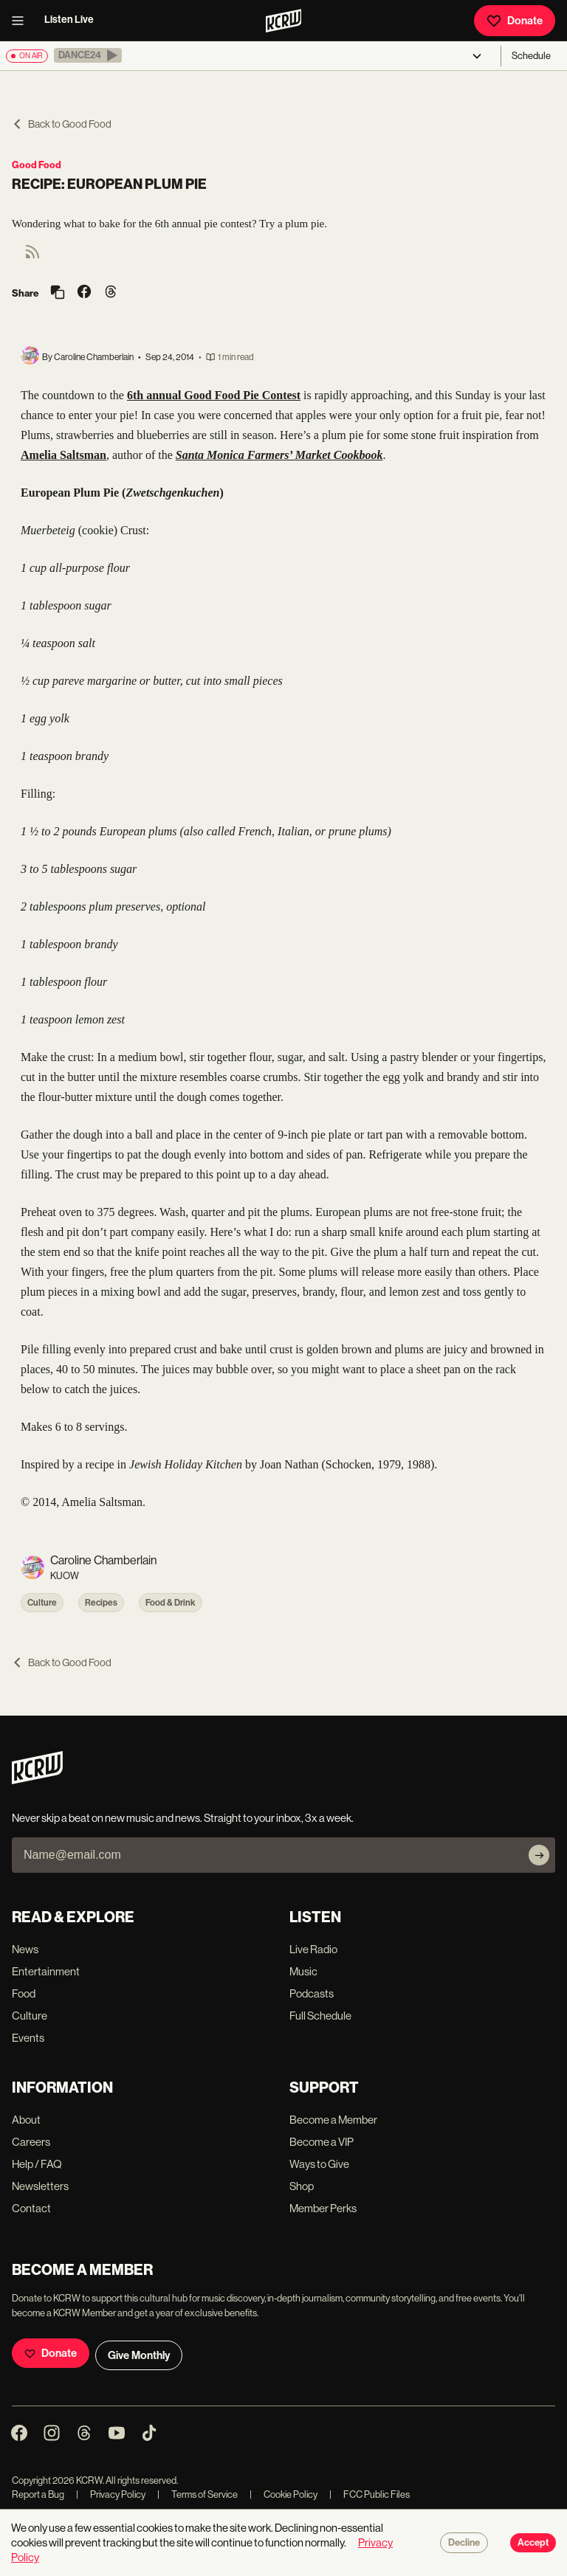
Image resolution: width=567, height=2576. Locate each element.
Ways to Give (319, 2164)
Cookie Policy (283, 2494)
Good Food (36, 164)
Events (28, 2037)
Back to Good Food (61, 124)
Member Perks (323, 2208)
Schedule (531, 55)
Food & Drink (170, 1603)
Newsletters (40, 2186)
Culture (42, 1603)
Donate (515, 20)
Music (303, 1971)
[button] (88, 55)
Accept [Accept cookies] (533, 2543)
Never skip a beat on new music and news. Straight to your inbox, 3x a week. (183, 1818)
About (26, 2119)
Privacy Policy (110, 2494)
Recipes (101, 1603)
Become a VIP (321, 2141)
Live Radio (313, 1949)
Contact (31, 2208)
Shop (301, 2186)
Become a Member (333, 2119)
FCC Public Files (369, 2494)
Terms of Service (197, 2494)
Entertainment (46, 1971)
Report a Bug (38, 2494)
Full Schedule (320, 2015)
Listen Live (69, 19)
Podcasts (311, 1993)
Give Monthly (139, 2355)
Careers (31, 2141)
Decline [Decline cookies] (464, 2543)
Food (23, 1993)
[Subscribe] (539, 1855)
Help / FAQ (37, 2164)
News (25, 1949)
